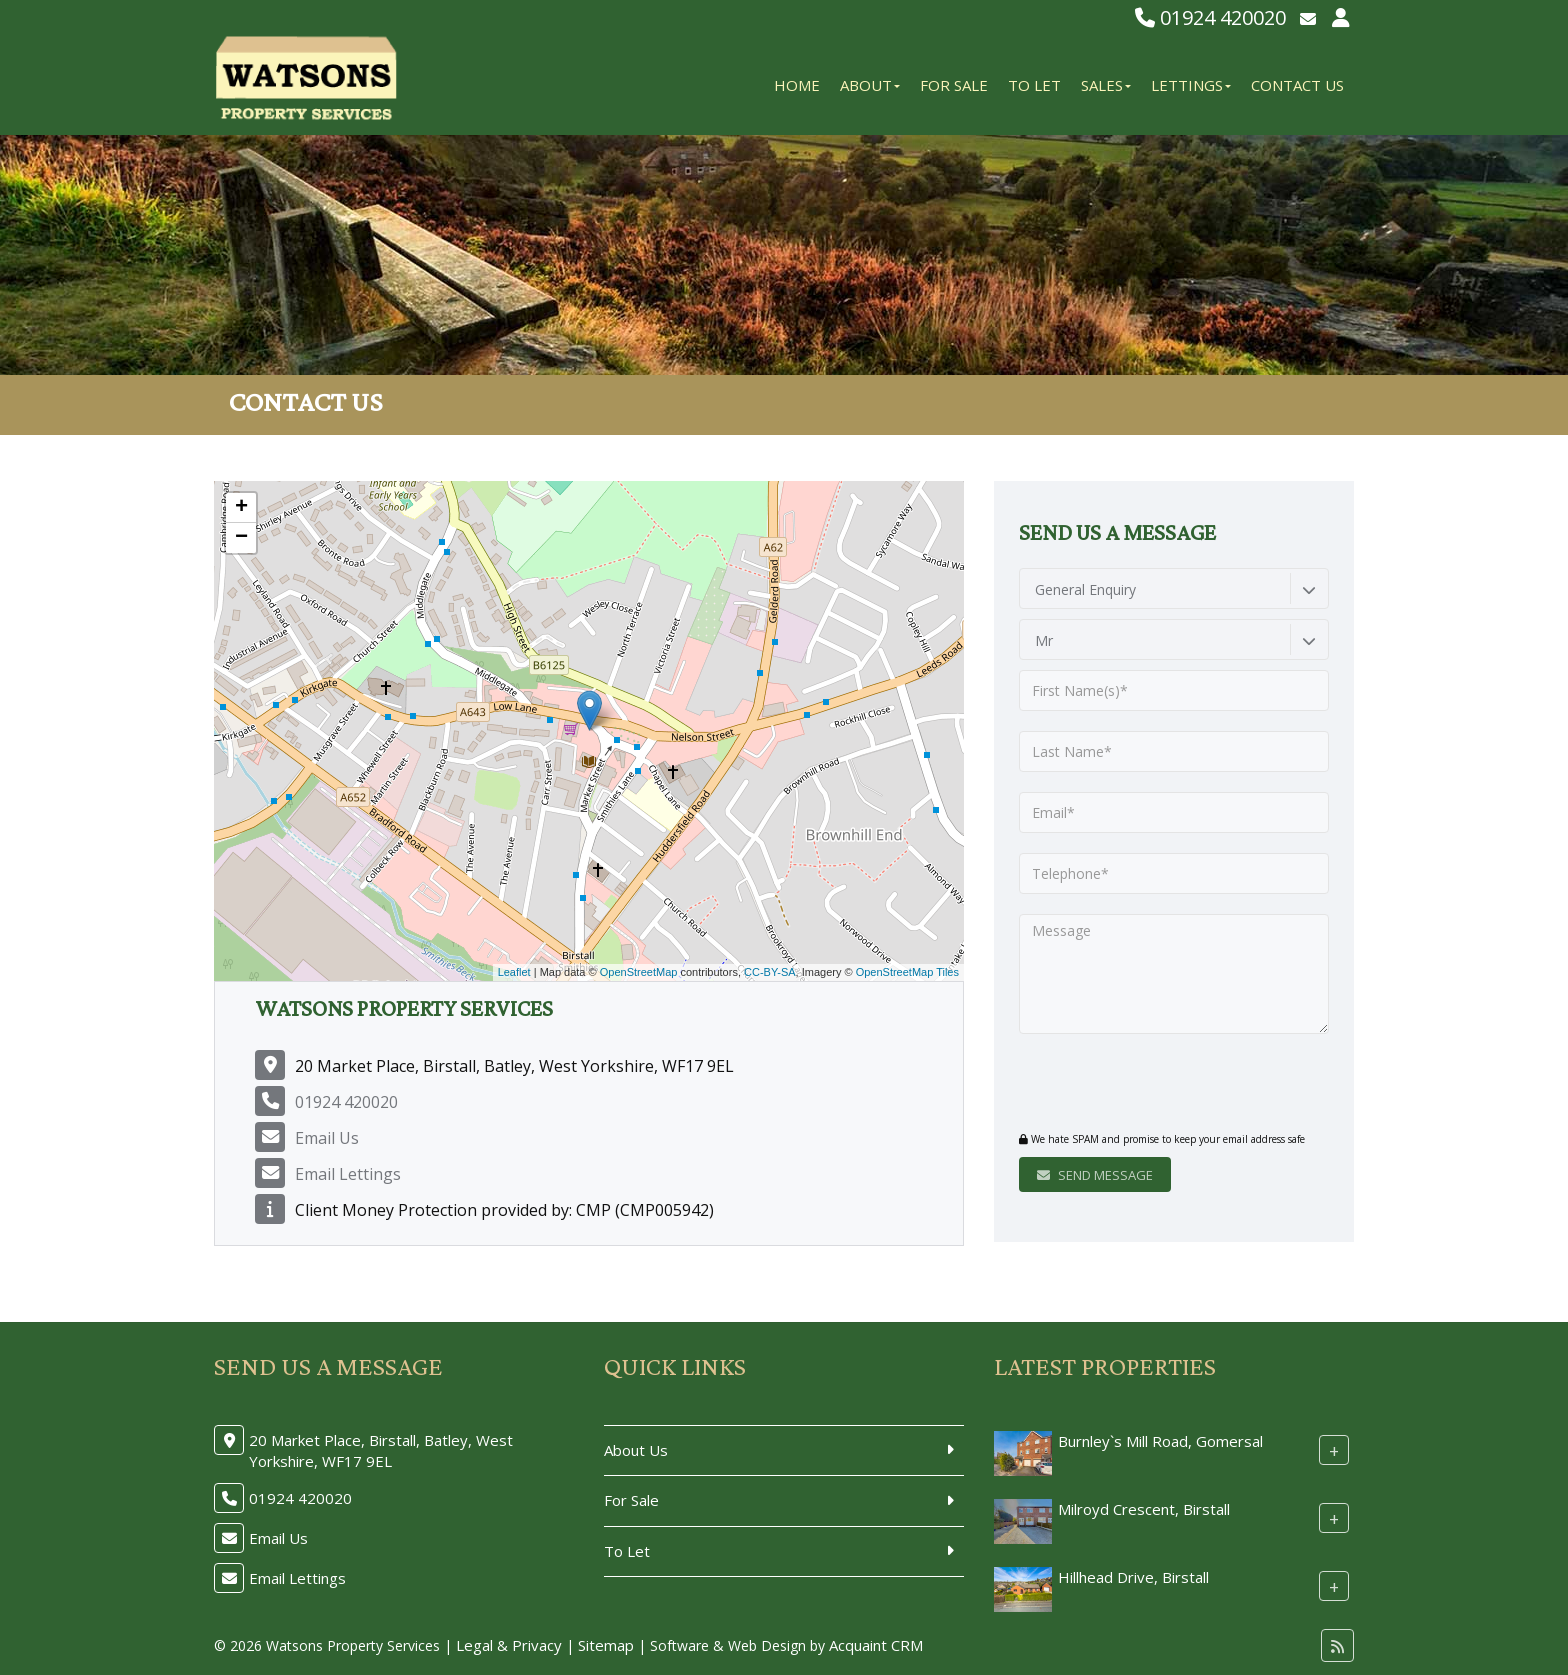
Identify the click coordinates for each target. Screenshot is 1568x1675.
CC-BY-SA (770, 972)
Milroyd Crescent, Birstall (1144, 1509)
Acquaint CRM (876, 1645)
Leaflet (514, 972)
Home (797, 85)
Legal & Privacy (509, 1645)
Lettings (1191, 85)
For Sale (954, 85)
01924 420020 (1210, 17)
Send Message (1095, 1175)
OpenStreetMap (639, 972)
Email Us (327, 1138)
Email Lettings (348, 1174)
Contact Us (1297, 85)
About (870, 85)
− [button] (241, 538)
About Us (636, 1450)
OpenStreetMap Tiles (907, 972)
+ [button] (241, 508)
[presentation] (1140, 1085)
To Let (1034, 85)
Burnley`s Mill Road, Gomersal (1160, 1441)
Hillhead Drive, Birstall (1133, 1577)
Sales (1106, 85)
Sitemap (606, 1645)
